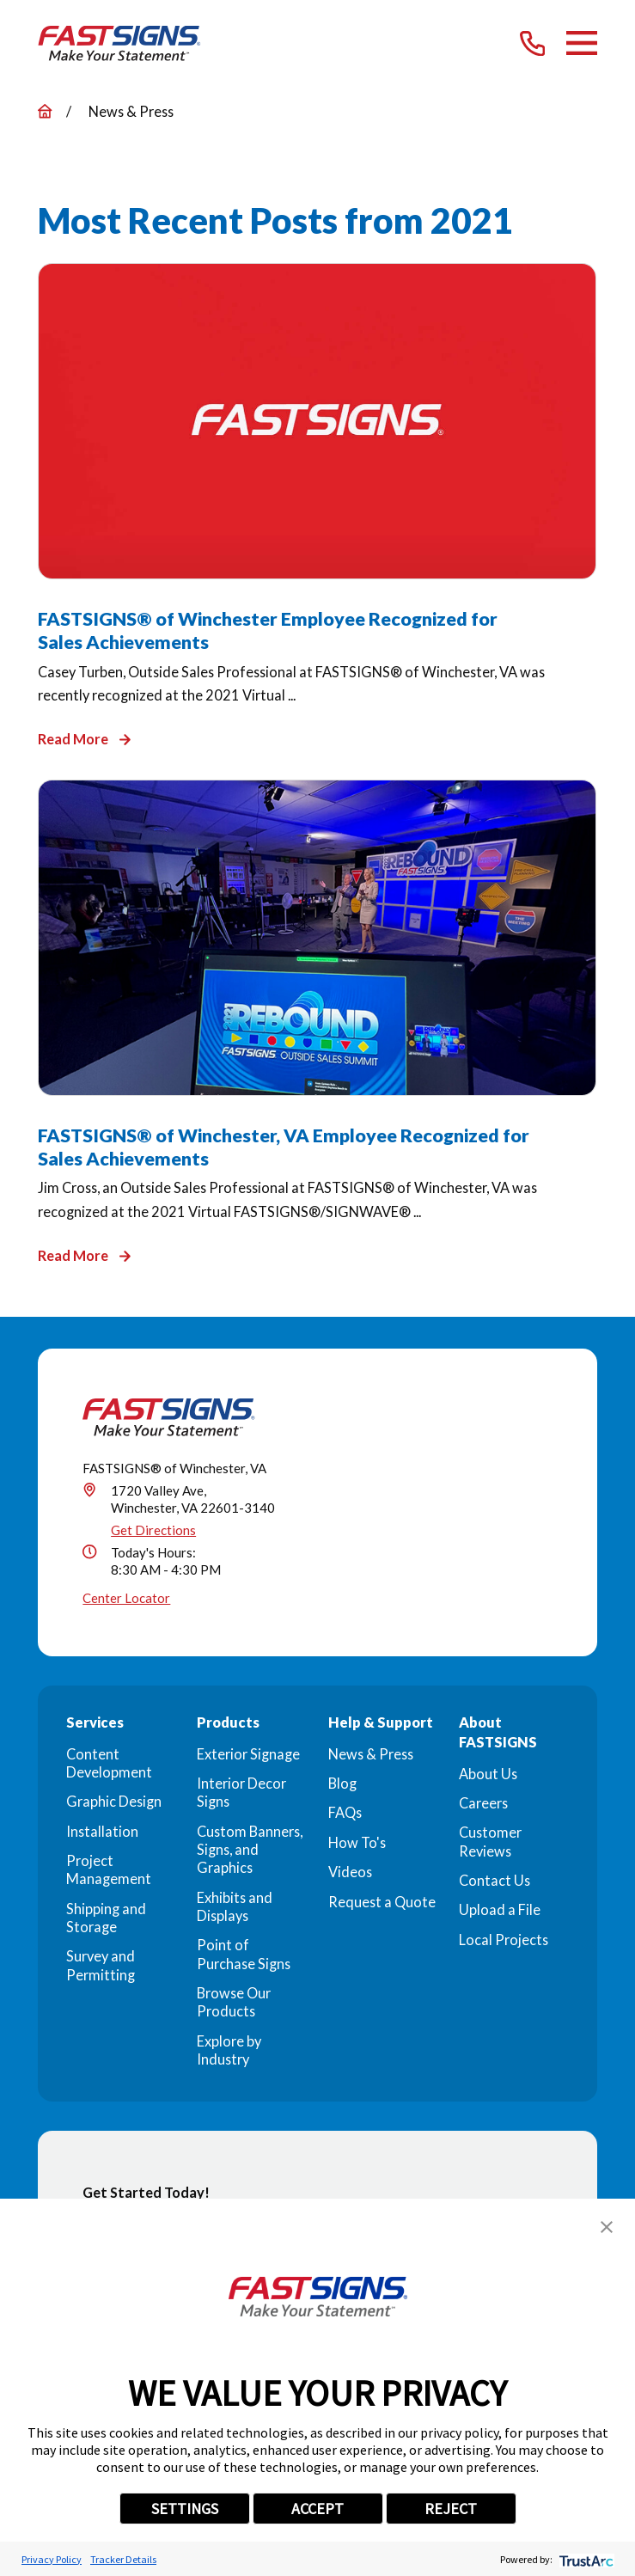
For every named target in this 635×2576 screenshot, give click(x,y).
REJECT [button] (450, 2508)
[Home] (119, 44)
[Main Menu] (581, 43)
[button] (606, 2227)
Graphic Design (114, 1801)
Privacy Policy (51, 2559)
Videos (350, 1871)
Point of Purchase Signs (243, 1954)
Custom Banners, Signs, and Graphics (249, 1849)
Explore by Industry (229, 2050)
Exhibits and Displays (234, 1906)
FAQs (345, 1812)
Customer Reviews (490, 1841)
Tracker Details (123, 2559)
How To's (357, 1842)
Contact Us (494, 1880)
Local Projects (503, 1939)
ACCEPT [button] (317, 2508)
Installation (102, 1831)
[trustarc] (585, 2559)
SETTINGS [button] (184, 2508)
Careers (483, 1803)
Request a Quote (382, 1902)
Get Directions (153, 1530)
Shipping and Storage (106, 1917)
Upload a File (499, 1909)
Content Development (109, 1763)
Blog (342, 1783)
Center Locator (126, 1598)
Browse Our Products (234, 2002)
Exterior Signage (248, 1754)
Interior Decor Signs (241, 1792)
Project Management (108, 1869)
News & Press (370, 1754)
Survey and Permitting (100, 1965)
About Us (488, 1773)
